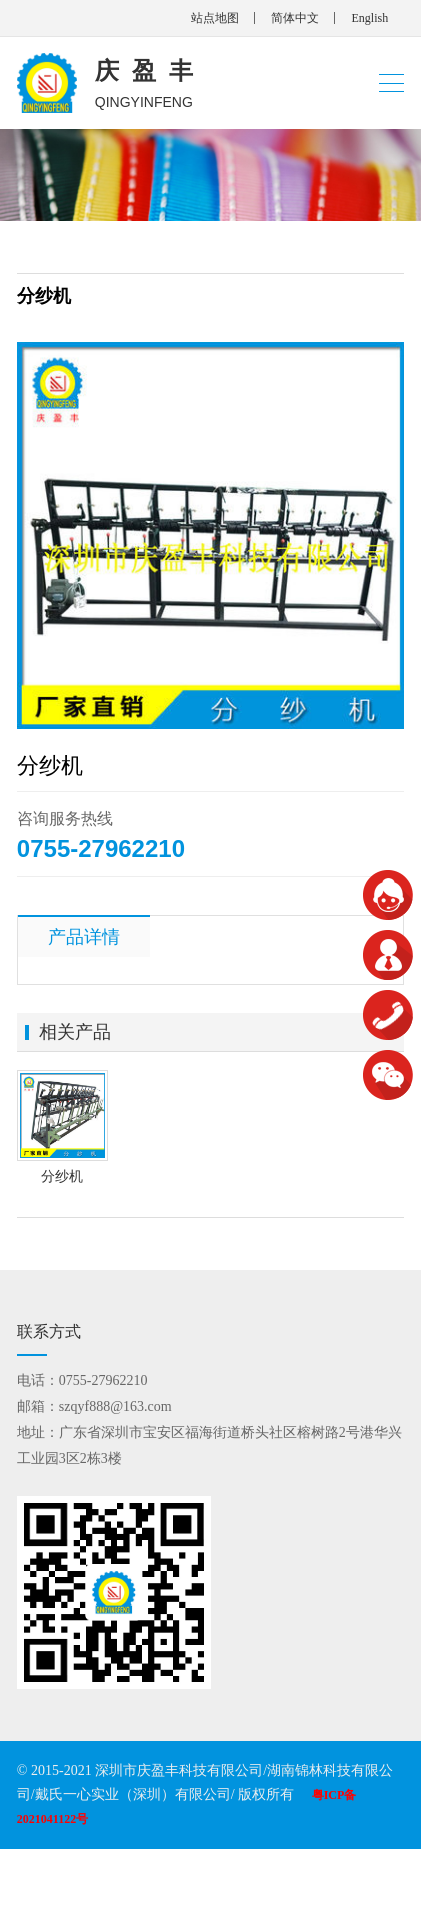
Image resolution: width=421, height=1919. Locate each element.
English (369, 18)
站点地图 (215, 18)
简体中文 (295, 18)
